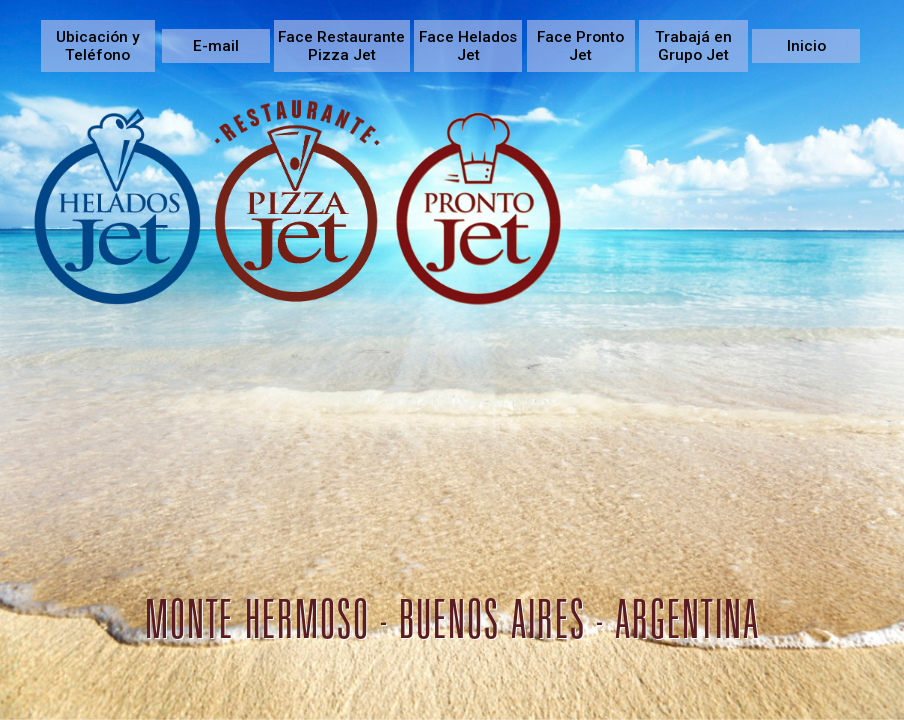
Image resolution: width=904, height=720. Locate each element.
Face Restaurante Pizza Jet (341, 46)
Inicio (806, 46)
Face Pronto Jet (580, 46)
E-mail (216, 46)
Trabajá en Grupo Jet (693, 46)
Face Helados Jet (468, 46)
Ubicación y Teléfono (98, 46)
